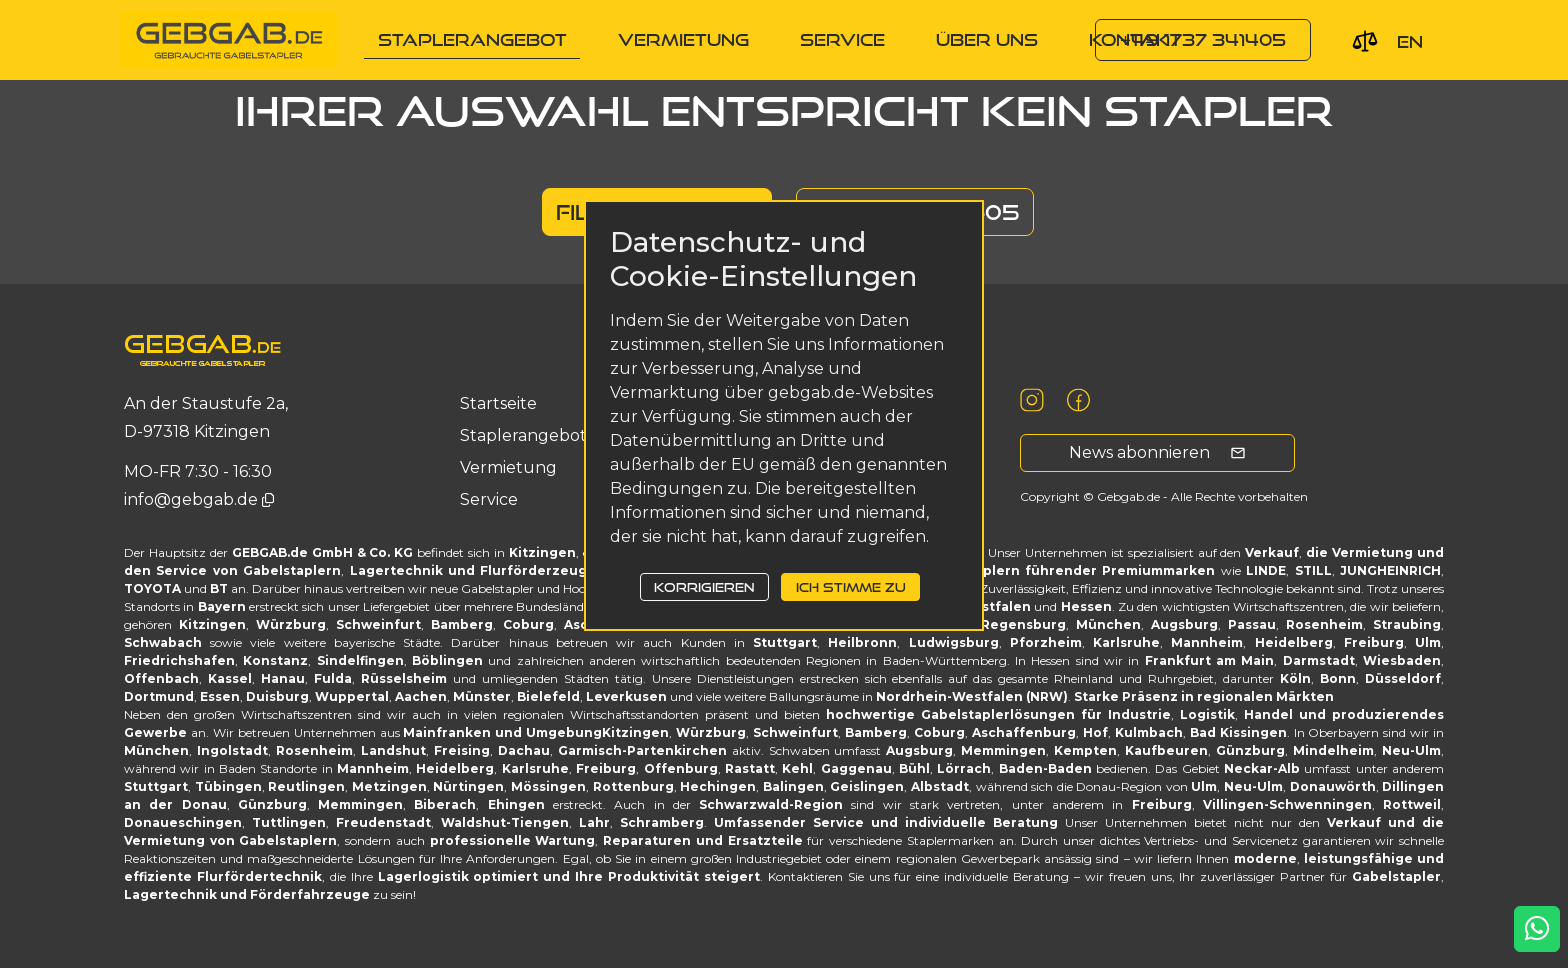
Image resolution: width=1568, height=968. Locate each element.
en (1410, 41)
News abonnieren (1157, 452)
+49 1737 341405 (1203, 39)
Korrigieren (704, 587)
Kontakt (1135, 39)
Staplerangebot (472, 39)
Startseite (498, 403)
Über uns (987, 39)
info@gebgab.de (193, 499)
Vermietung (683, 39)
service (842, 39)
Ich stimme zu (851, 587)
